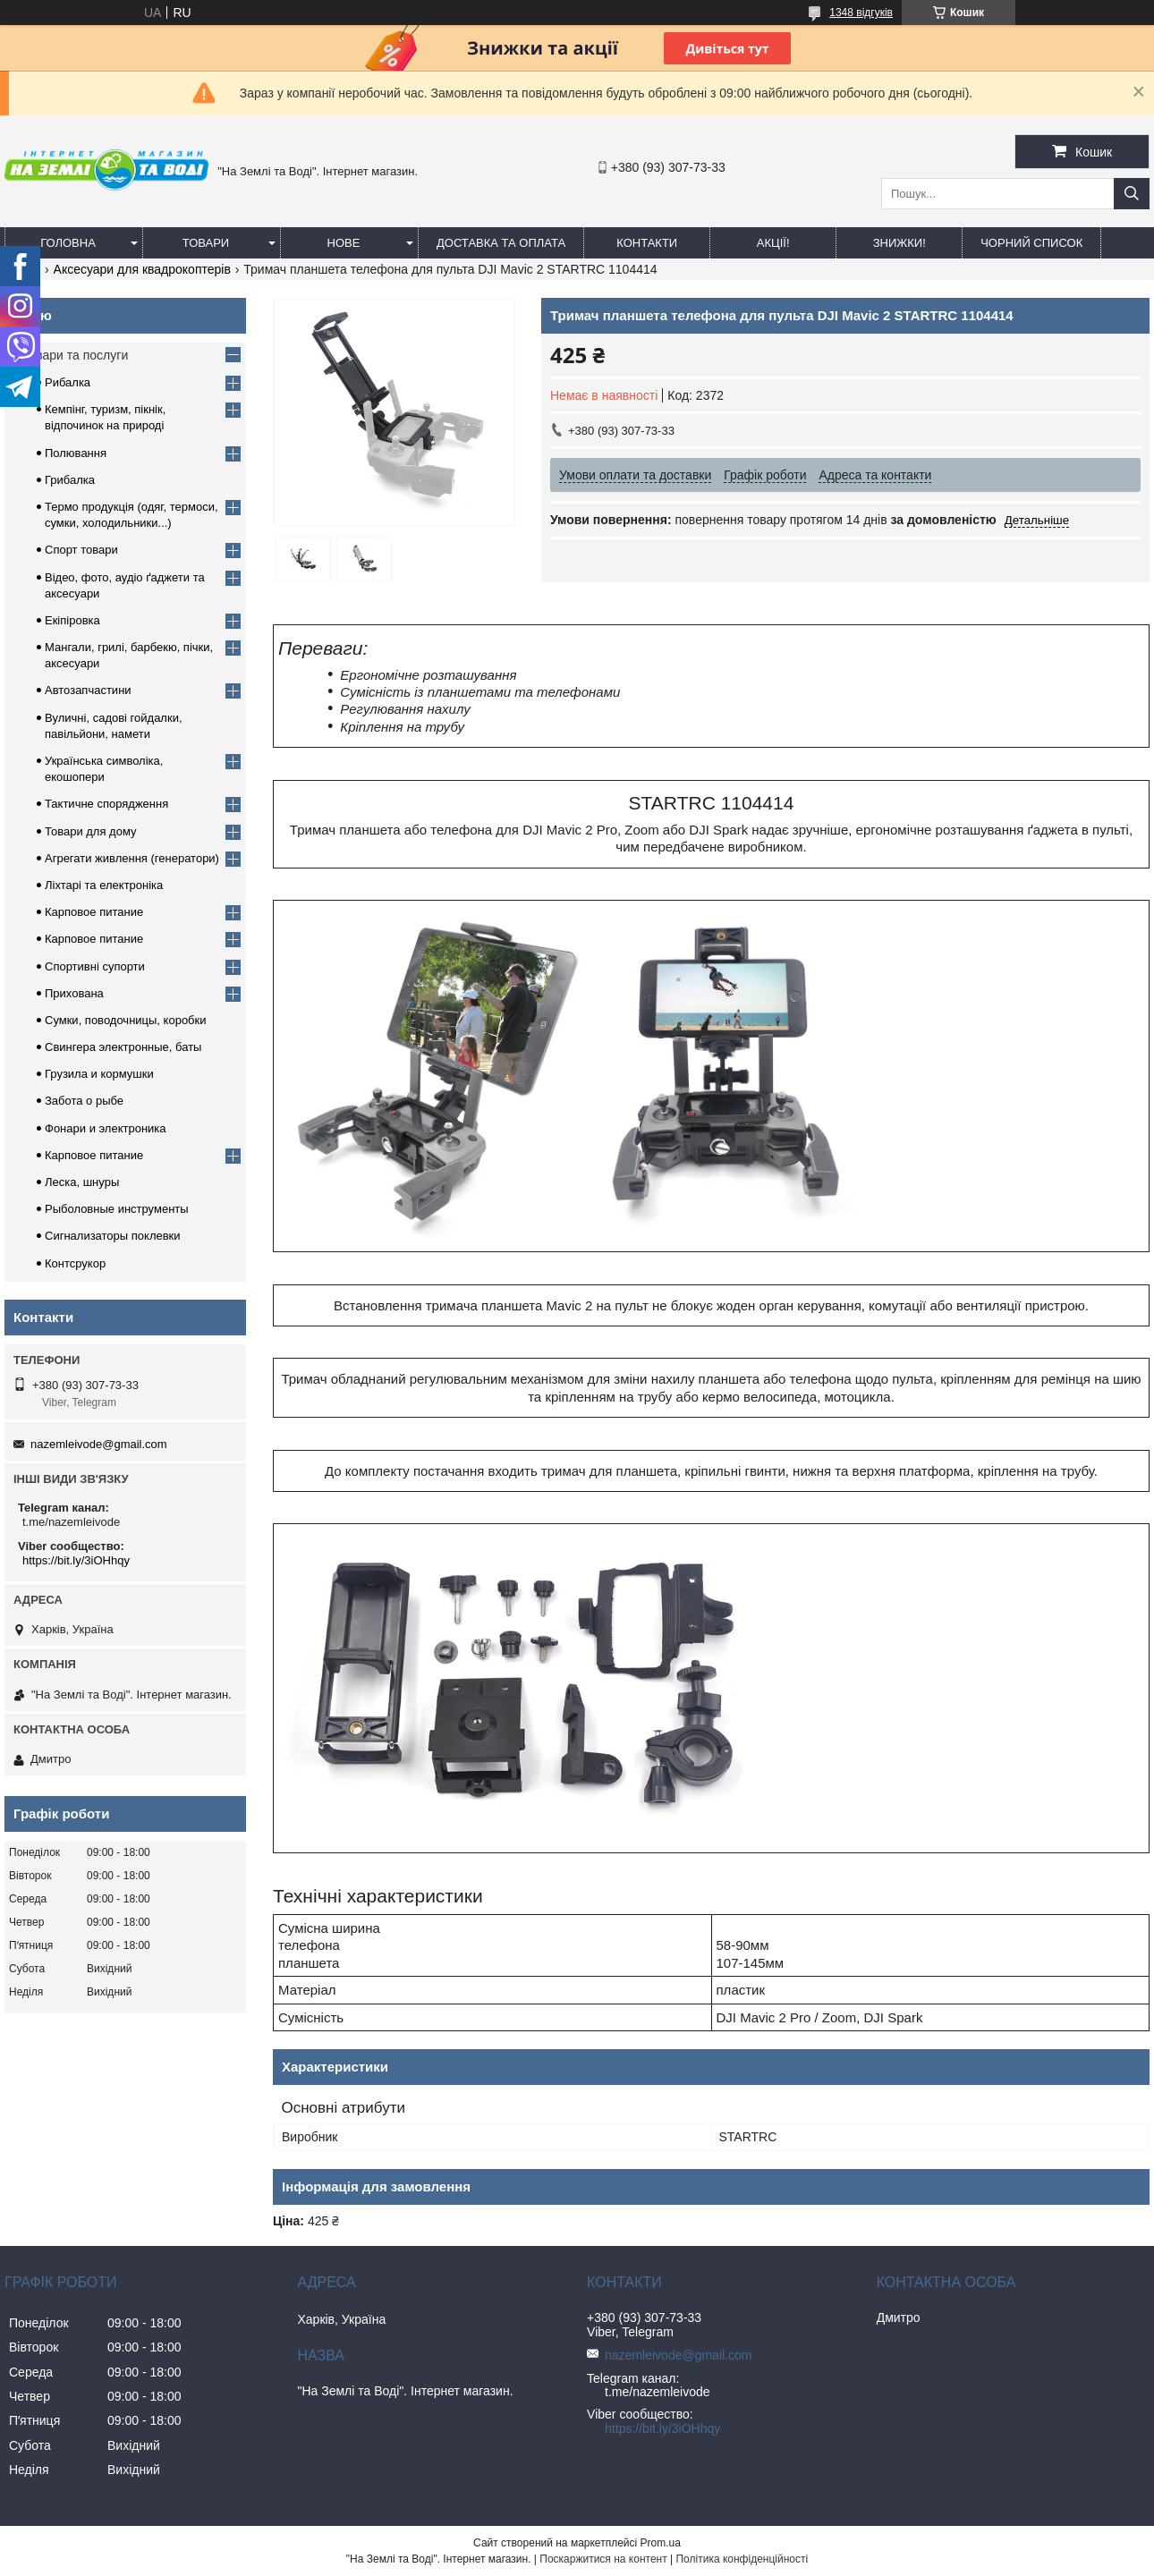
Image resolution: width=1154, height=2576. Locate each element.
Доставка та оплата (501, 243)
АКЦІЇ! (773, 243)
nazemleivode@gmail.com (98, 1444)
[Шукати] (1132, 193)
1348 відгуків (861, 12)
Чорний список (1031, 243)
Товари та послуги (75, 355)
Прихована (74, 993)
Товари (205, 243)
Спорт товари (81, 549)
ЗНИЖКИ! (899, 243)
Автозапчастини (88, 690)
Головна (68, 243)
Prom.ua (661, 2543)
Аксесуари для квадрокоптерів (142, 269)
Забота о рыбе (84, 1100)
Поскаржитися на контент (602, 2559)
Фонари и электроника (105, 1128)
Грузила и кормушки (99, 1073)
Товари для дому (90, 831)
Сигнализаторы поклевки (113, 1235)
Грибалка (70, 480)
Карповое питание (94, 912)
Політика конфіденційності (741, 2559)
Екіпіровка (72, 620)
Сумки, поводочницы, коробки (126, 1020)
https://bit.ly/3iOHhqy (76, 1560)
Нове (344, 243)
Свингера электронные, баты (123, 1047)
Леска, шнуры (82, 1182)
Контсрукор (75, 1263)
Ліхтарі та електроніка (104, 885)
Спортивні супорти (95, 966)
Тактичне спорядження (106, 803)
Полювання (75, 453)
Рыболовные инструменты (117, 1209)
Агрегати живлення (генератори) (132, 858)
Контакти (646, 243)
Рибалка (67, 382)
